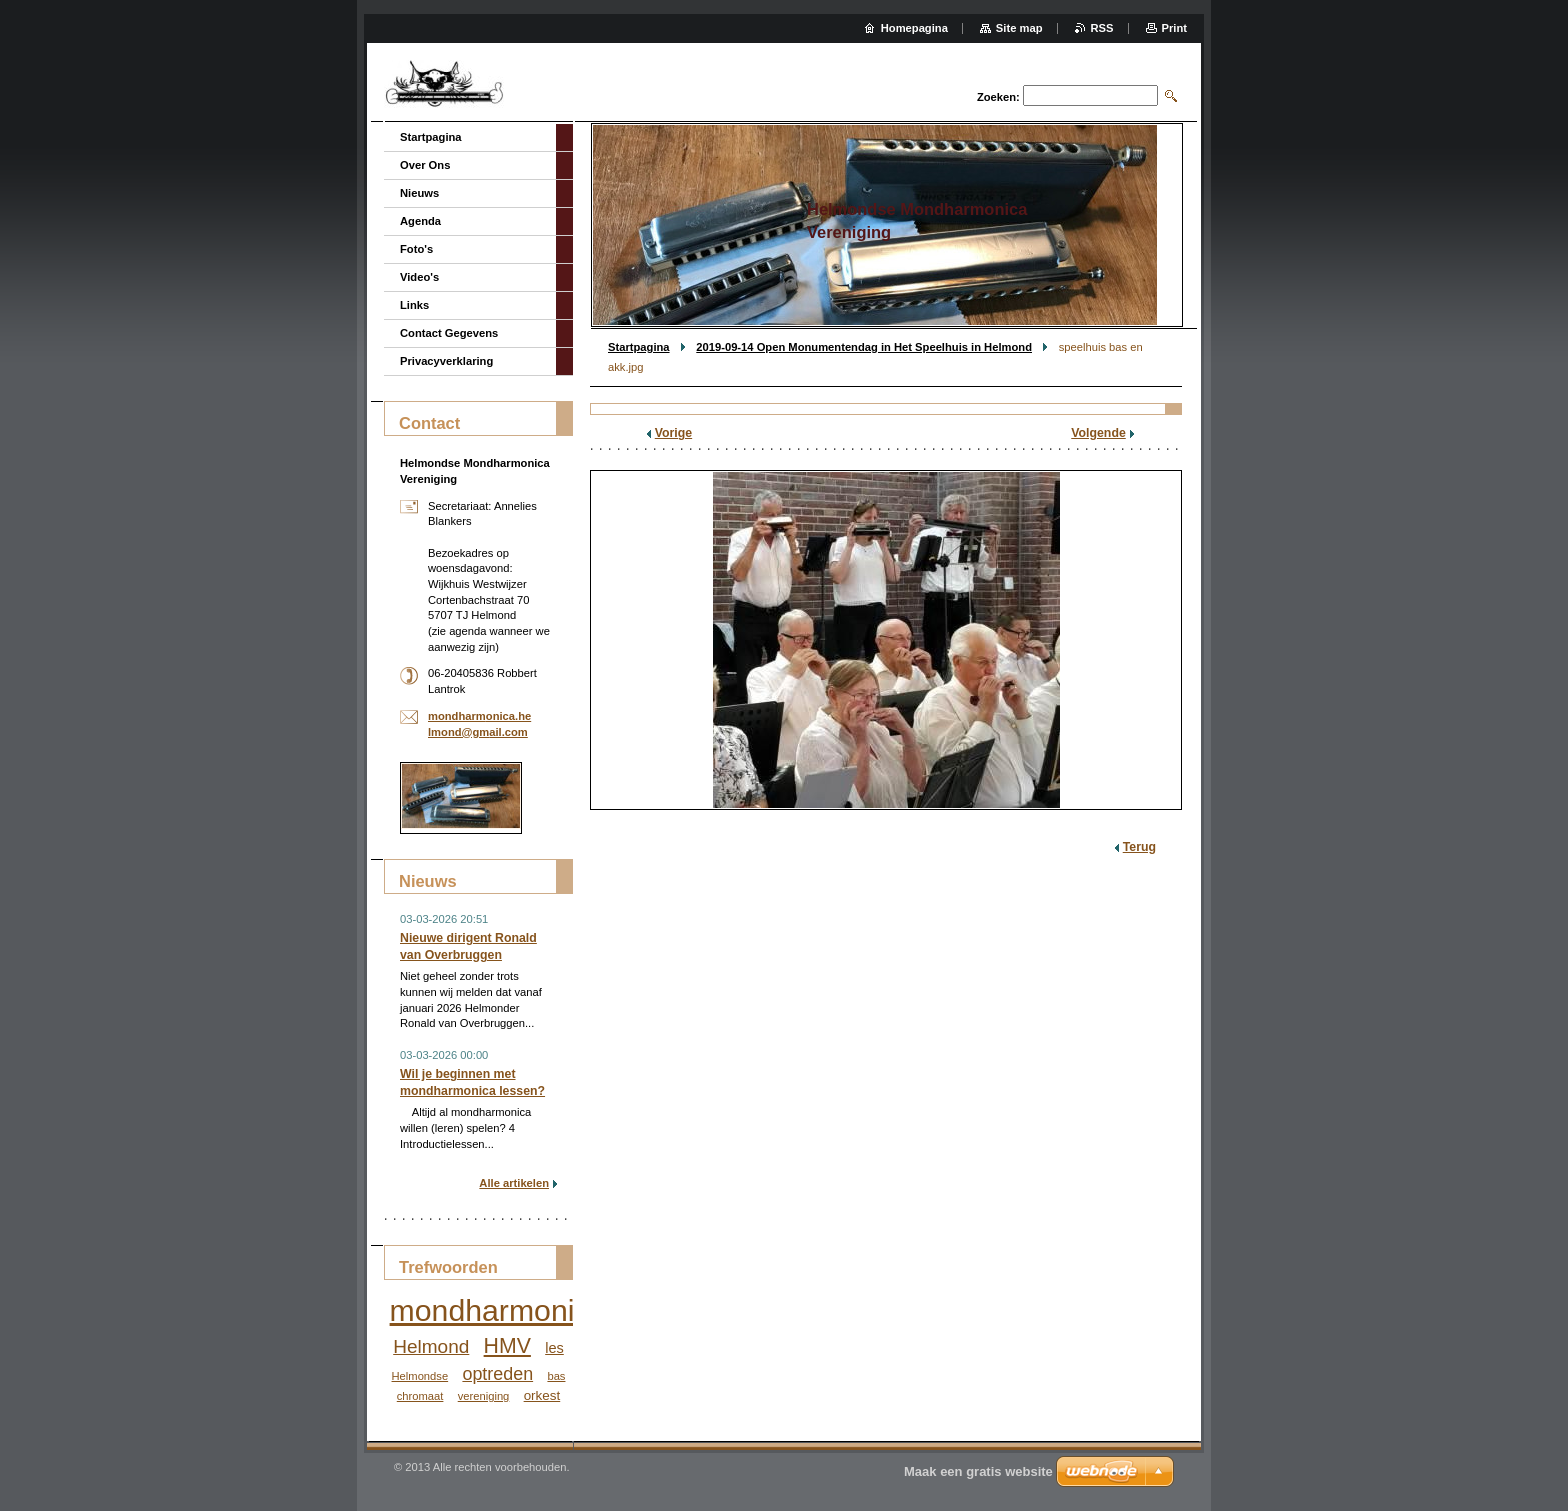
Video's (419, 277)
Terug (1139, 847)
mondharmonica (498, 1310)
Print (1174, 28)
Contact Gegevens (449, 333)
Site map (1019, 28)
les (554, 1348)
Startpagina (639, 347)
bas (556, 1376)
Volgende (1098, 433)
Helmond (431, 1346)
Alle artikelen (514, 1183)
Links (414, 305)
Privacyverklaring (446, 361)
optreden (497, 1374)
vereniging (484, 1396)
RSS (1102, 28)
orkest (542, 1395)
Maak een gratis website (978, 1471)
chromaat (420, 1396)
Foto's (416, 249)
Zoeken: (998, 97)
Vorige (673, 433)
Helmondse (420, 1376)
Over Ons (425, 165)
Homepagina (914, 28)
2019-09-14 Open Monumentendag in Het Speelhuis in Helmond (864, 347)
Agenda (420, 221)
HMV (507, 1346)
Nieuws (419, 193)
